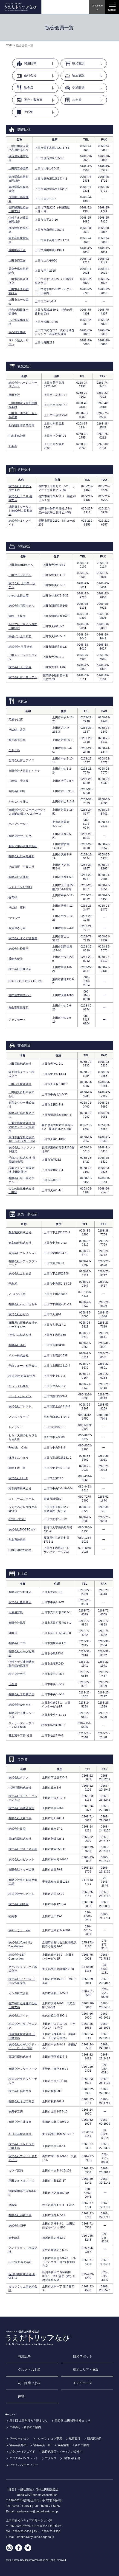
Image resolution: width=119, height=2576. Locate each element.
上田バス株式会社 (20, 1084)
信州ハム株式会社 (20, 1334)
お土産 (77, 99)
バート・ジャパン (20, 1396)
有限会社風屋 (17, 1622)
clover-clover (17, 1519)
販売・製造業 (33, 99)
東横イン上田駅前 (20, 636)
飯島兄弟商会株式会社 (23, 846)
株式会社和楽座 (19, 1904)
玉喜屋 (13, 1684)
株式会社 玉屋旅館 (20, 646)
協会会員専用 (18, 2445)
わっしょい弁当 (19, 1386)
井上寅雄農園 (17, 1539)
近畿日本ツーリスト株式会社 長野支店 (20, 510)
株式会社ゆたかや (20, 1704)
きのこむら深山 (19, 801)
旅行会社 (30, 75)
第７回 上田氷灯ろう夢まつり (28, 2420)
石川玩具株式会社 (20, 2134)
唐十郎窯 (14, 2237)
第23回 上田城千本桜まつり (72, 2420)
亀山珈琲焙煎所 (19, 1007)
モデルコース (82, 2383)
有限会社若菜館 (19, 877)
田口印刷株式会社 (20, 1838)
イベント (12, 2414)
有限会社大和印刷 (20, 1818)
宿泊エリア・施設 (86, 2369)
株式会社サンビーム (22, 1893)
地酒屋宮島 (16, 1612)
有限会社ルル (17, 1345)
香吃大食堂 (16, 958)
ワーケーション (19, 2438)
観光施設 (78, 63)
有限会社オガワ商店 (22, 2101)
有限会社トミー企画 (22, 1869)
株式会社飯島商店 (20, 1602)
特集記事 (24, 2356)
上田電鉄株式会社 (20, 1063)
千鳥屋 (13, 1283)
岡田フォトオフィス (22, 2180)
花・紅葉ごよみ (29, 2383)
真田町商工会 (17, 250)
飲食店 (28, 87)
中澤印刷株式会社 (20, 1787)
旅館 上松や (17, 616)
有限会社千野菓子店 (22, 1694)
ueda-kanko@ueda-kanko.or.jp (37, 2511)
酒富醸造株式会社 (20, 1242)
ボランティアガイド (22, 2451)
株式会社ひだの (19, 1314)
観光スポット (82, 2356)
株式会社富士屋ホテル (23, 677)
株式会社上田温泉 (20, 667)
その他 (28, 111)
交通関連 (78, 87)
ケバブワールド (19, 823)
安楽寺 (13, 446)
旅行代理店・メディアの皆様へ (62, 2451)
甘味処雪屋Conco (20, 995)
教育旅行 (75, 2438)
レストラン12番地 (20, 887)
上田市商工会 (17, 260)
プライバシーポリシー (23, 2464)
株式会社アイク (19, 2015)
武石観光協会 (17, 332)
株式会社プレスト (20, 1406)
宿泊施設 (78, 75)
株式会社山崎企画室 (22, 1808)
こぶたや (14, 750)
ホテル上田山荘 (19, 595)
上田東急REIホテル (21, 564)
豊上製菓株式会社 (20, 1232)
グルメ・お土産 (29, 2369)
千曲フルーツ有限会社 (23, 1365)
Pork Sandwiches (20, 1550)
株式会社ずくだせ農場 (23, 938)
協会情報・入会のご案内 (73, 2445)
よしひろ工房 (17, 1294)
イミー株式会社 (19, 1355)
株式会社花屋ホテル (22, 605)
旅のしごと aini (20, 1930)
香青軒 (13, 897)
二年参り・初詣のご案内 (25, 2427)
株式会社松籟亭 (19, 948)
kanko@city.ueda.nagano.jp (35, 2537)
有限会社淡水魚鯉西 (22, 856)
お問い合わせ (72, 2458)
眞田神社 (14, 395)
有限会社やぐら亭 (20, 836)
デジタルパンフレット (23, 2458)
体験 (21, 2396)
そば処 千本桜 (19, 780)
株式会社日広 (17, 1828)
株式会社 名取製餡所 (22, 1376)
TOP (9, 45)
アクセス (50, 2458)
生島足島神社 (17, 435)
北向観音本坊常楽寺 (22, 425)
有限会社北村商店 (20, 1592)
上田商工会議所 (19, 168)
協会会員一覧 (42, 2445)
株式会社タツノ (19, 1777)
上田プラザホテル (20, 575)
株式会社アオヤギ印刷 (23, 1849)
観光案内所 (94, 2438)
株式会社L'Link (18, 1478)
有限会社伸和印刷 (20, 2215)
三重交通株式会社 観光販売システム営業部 (22, 1127)
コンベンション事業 (49, 2438)
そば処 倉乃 (17, 729)
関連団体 (30, 63)
